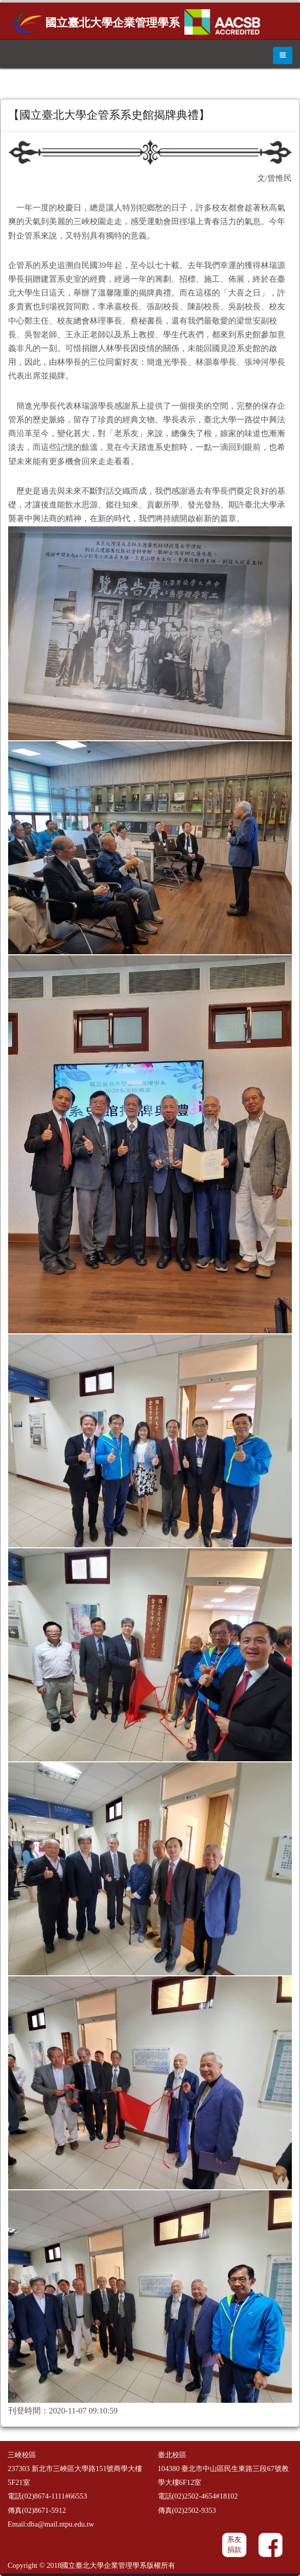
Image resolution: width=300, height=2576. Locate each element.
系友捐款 (234, 2545)
